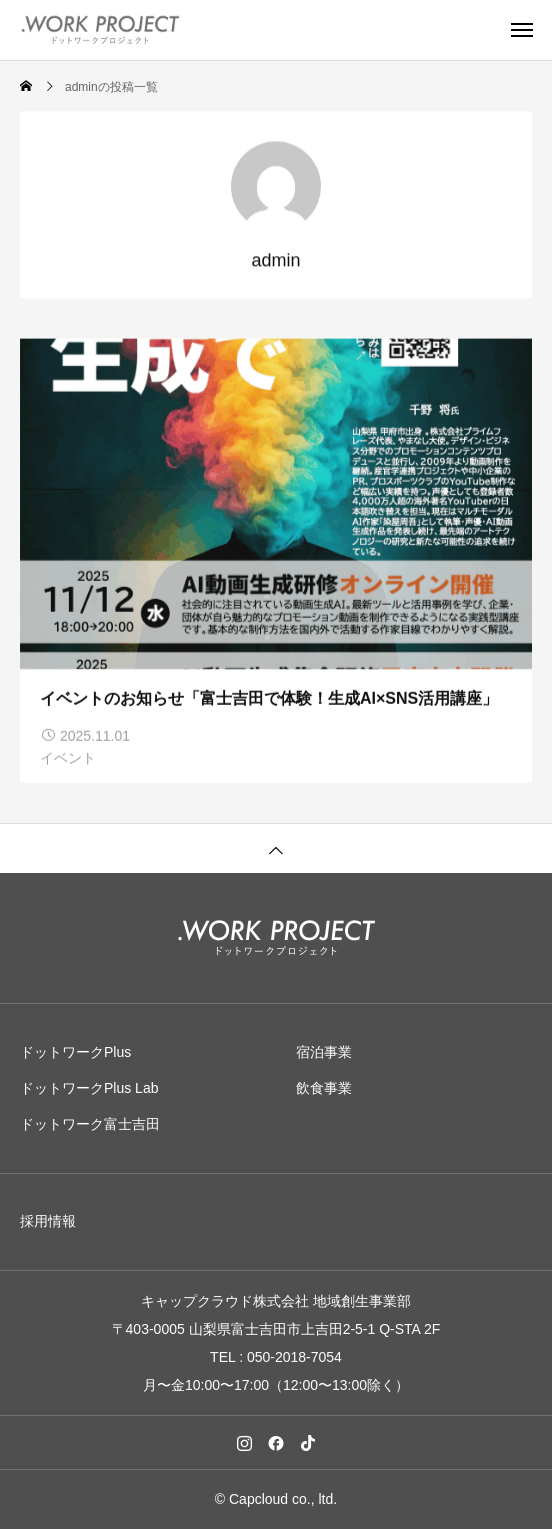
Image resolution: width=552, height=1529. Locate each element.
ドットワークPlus (75, 1052)
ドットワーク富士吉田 (90, 1124)
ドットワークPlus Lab (89, 1088)
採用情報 (48, 1221)
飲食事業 (324, 1088)
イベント (68, 759)
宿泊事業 (324, 1052)
